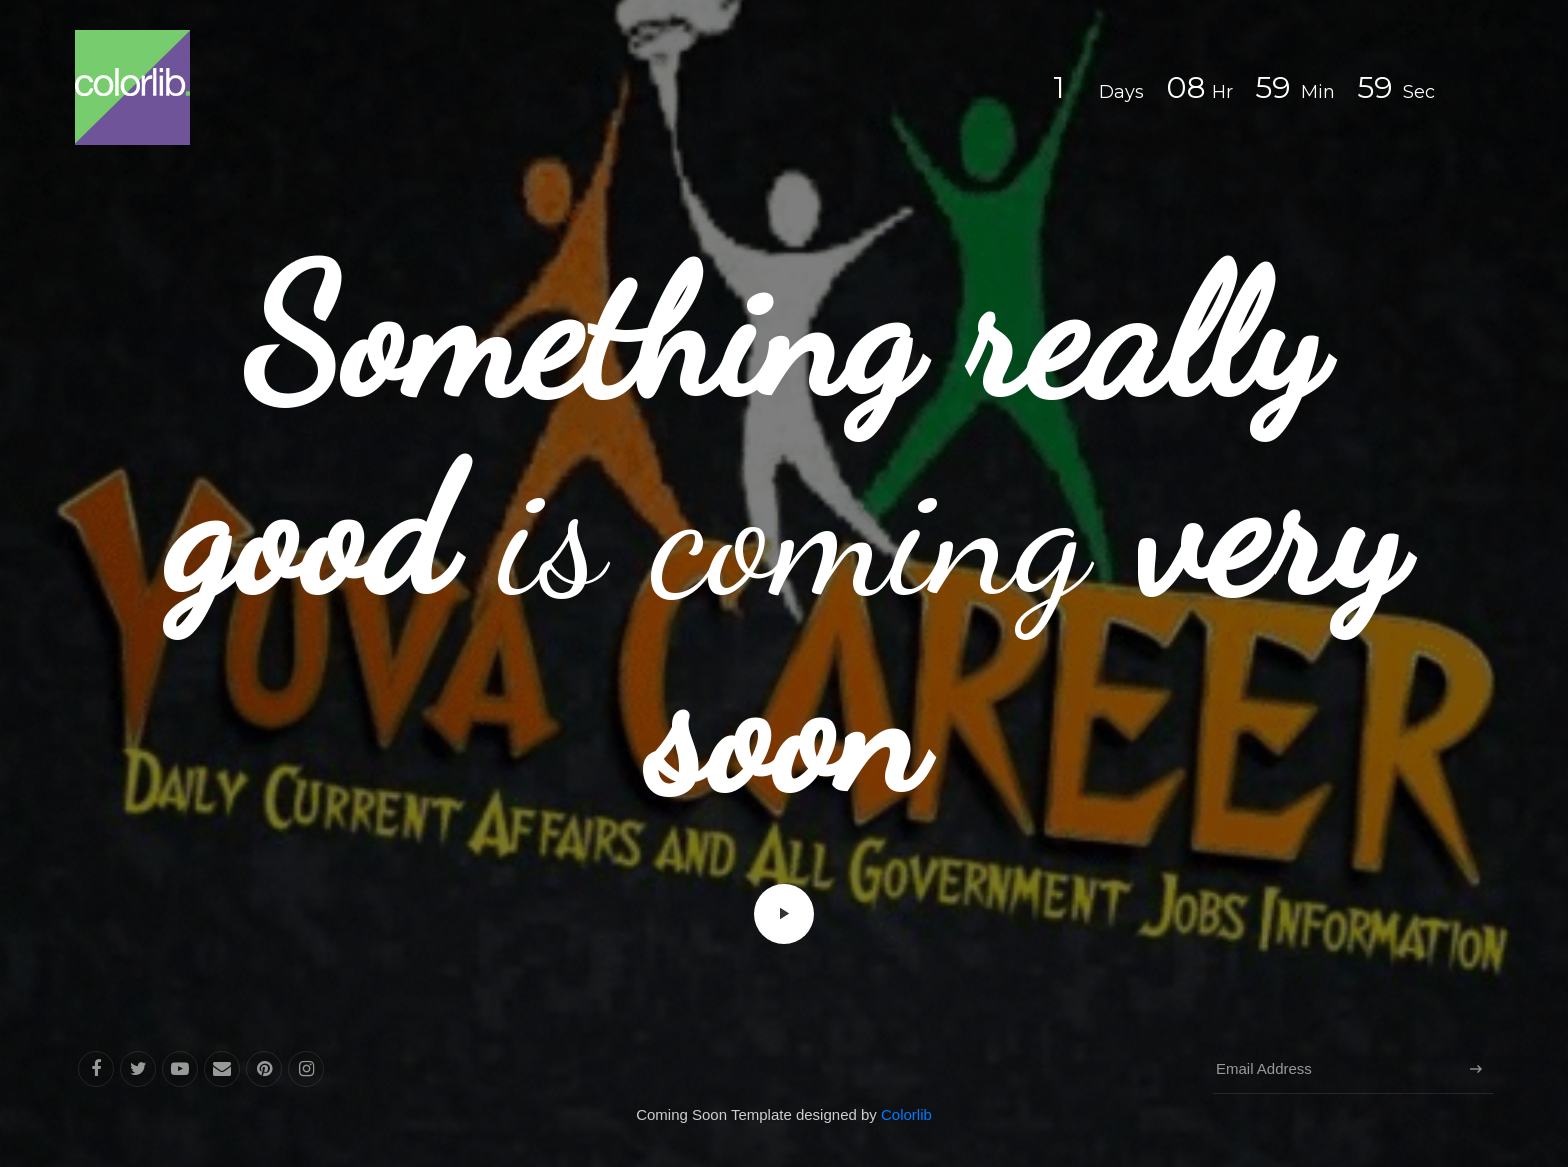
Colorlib (906, 1114)
